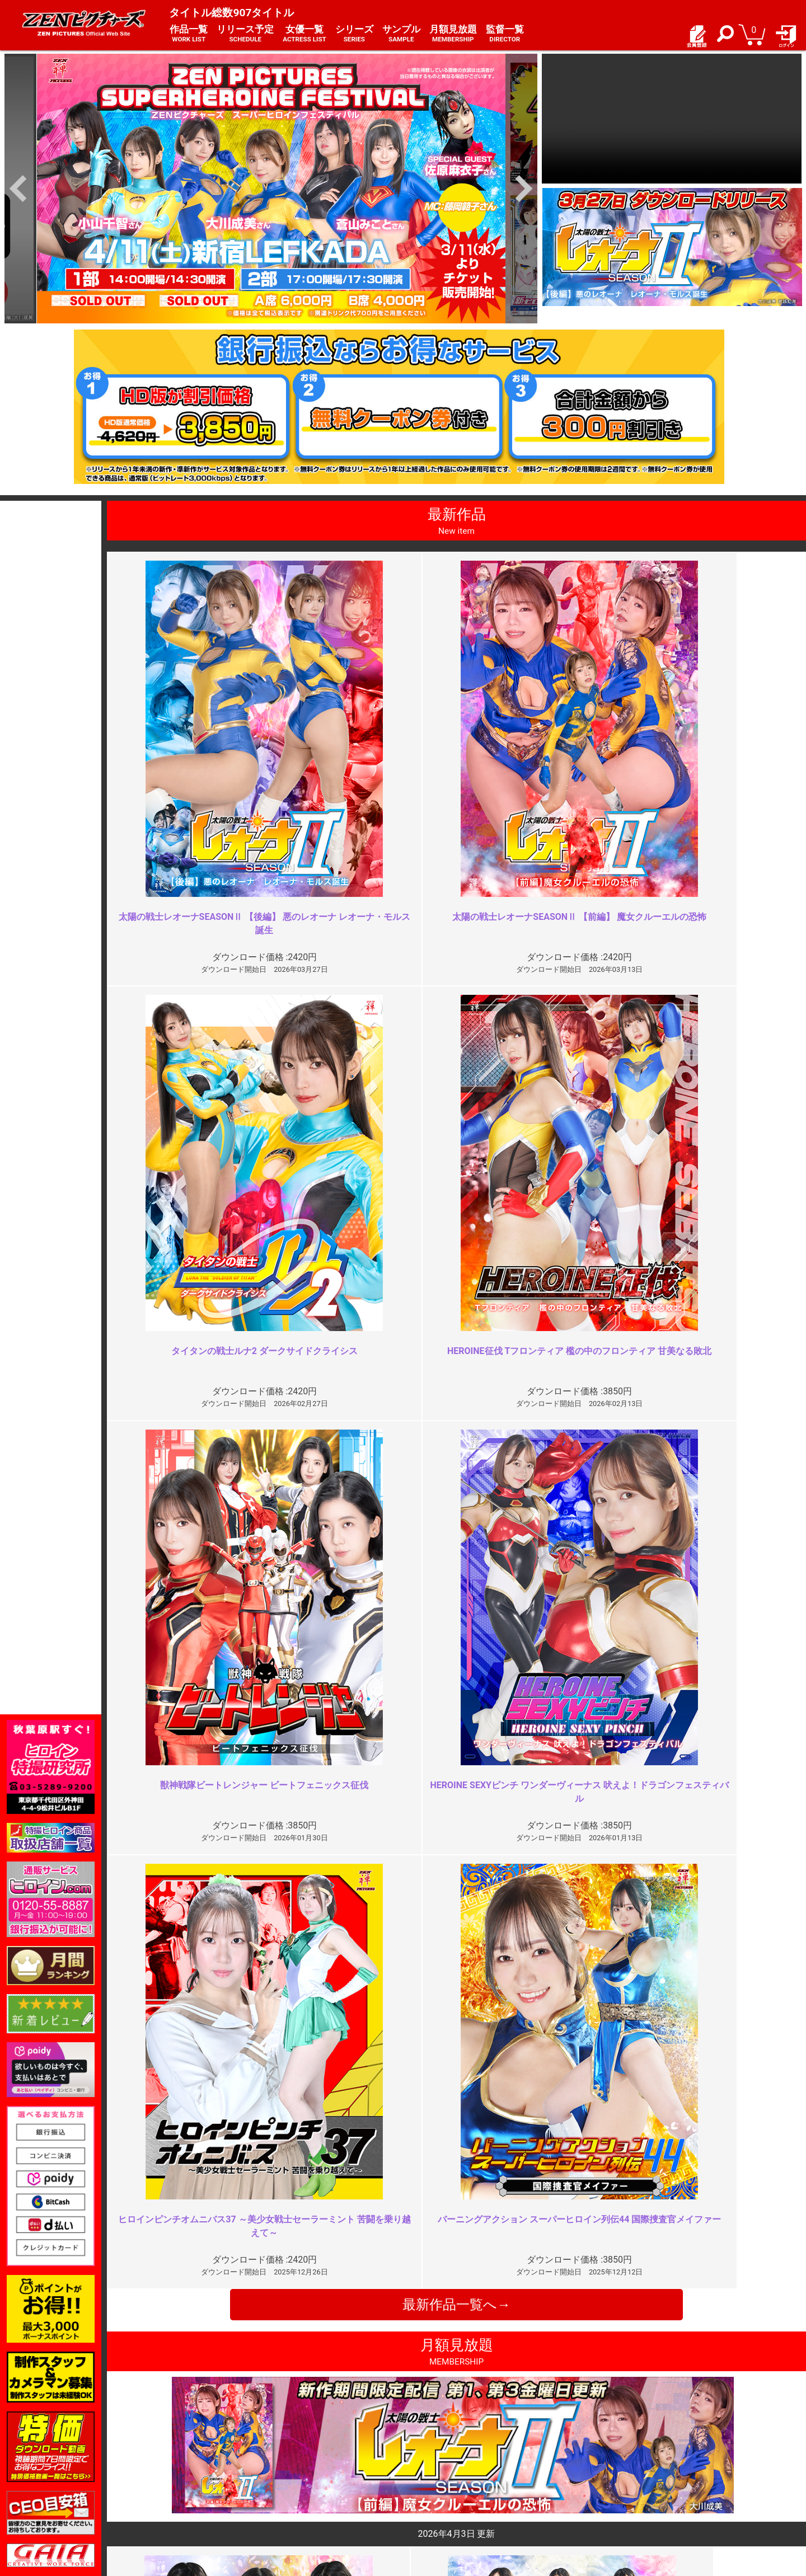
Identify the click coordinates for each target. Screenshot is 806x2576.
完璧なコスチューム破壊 (650, 2036)
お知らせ (425, 2459)
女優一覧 (304, 34)
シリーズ (354, 34)
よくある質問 (433, 2470)
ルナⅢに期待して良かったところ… (322, 2239)
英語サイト (429, 2495)
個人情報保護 (300, 2483)
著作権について (304, 2495)
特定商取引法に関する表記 (324, 2470)
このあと (618, 2239)
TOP (151, 2459)
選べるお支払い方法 (179, 2495)
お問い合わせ (433, 2483)
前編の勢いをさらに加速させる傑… (322, 2036)
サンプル (401, 34)
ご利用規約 (296, 2459)
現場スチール (167, 2507)
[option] (270, 189)
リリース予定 (245, 34)
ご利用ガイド (167, 2470)
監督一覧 (505, 34)
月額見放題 (453, 34)
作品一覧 (189, 34)
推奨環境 (159, 2483)
